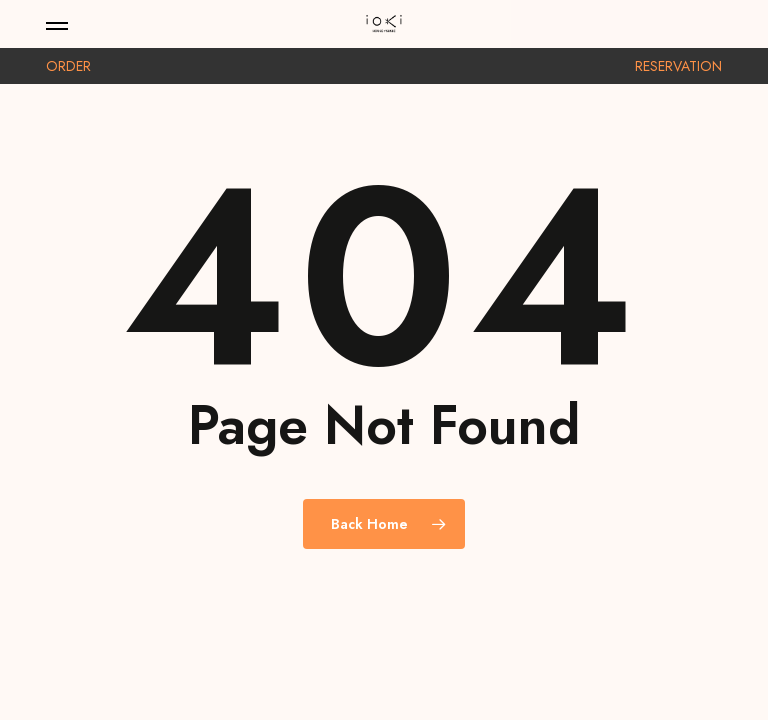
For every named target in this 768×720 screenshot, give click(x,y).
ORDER (68, 66)
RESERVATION (678, 66)
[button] (57, 24)
